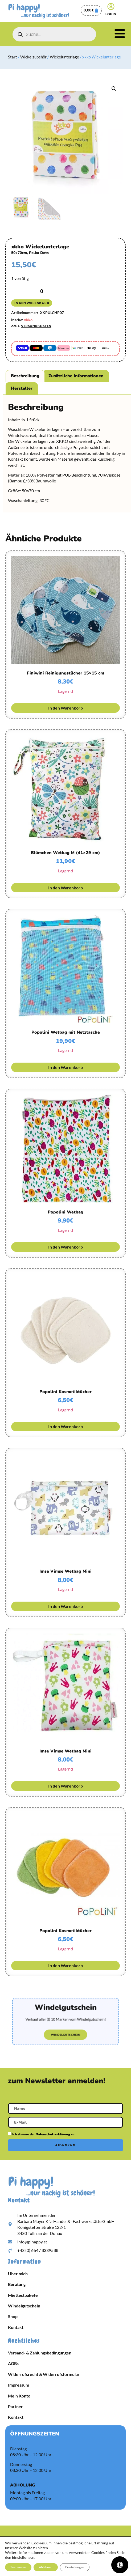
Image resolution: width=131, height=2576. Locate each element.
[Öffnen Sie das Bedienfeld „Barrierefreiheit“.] (119, 2564)
